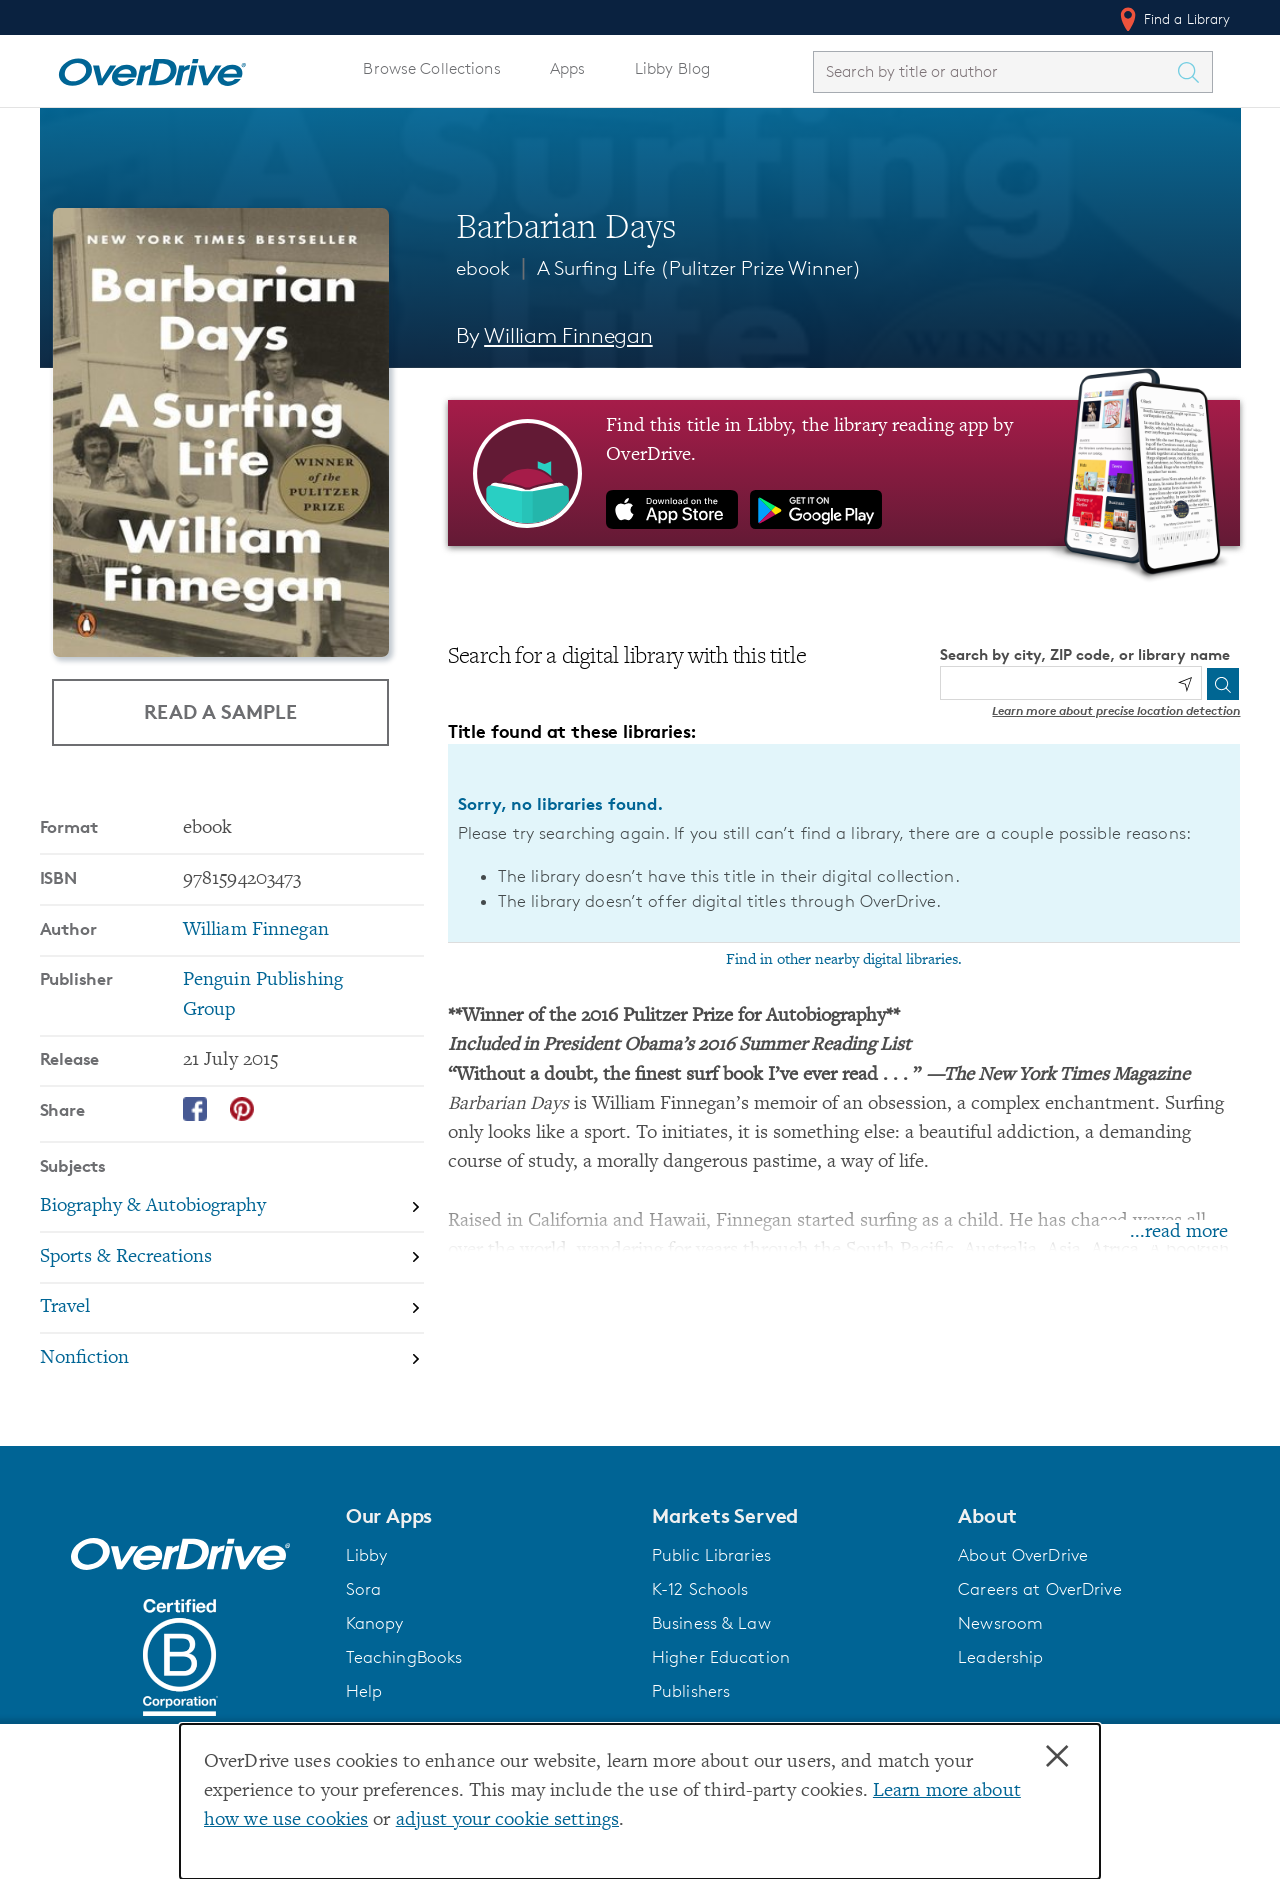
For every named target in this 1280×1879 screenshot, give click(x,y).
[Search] (1223, 684)
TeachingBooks (404, 1657)
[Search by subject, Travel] (232, 1309)
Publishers (691, 1691)
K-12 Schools (700, 1589)
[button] (487, 1516)
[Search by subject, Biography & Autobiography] (232, 1207)
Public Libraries (711, 1555)
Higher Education (721, 1657)
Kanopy (375, 1623)
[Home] (152, 68)
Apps (568, 68)
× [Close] (1057, 1757)
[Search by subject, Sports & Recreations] (232, 1258)
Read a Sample (220, 711)
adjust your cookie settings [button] (507, 1820)
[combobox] (995, 71)
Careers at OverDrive (1039, 1589)
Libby (367, 1555)
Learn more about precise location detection (1116, 710)
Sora (364, 1589)
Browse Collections (431, 68)
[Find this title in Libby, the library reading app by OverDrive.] (844, 473)
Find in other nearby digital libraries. (844, 960)
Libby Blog (672, 68)
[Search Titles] (1194, 72)
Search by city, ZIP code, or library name (1085, 654)
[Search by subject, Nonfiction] (232, 1358)
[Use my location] (1185, 684)
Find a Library (1173, 19)
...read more (1179, 1232)
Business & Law (711, 1623)
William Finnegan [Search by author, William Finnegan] (568, 335)
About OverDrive (1023, 1555)
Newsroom (1000, 1623)
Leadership (1000, 1657)
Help (364, 1691)
